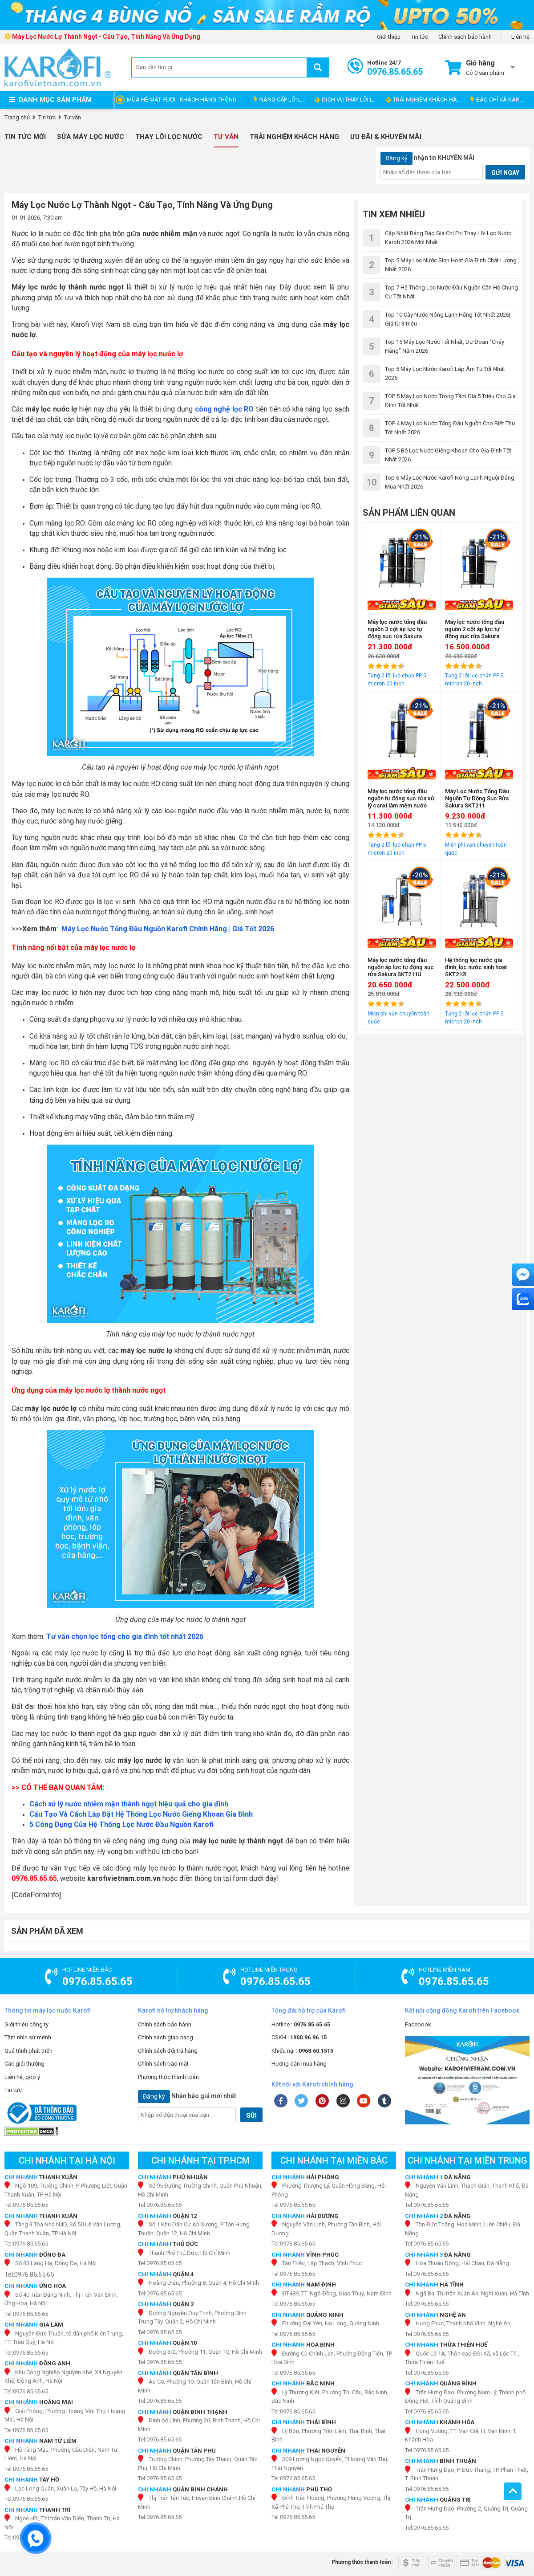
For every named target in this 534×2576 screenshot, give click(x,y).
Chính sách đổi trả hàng (168, 2050)
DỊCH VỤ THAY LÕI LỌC (347, 99)
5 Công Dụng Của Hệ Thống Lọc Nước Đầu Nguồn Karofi (121, 1824)
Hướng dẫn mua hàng (299, 2063)
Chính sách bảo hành (465, 37)
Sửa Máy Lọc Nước (90, 137)
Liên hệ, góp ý (22, 2077)
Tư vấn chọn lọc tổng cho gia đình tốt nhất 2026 (124, 1636)
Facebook (418, 2024)
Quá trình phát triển (28, 2050)
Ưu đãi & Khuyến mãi (385, 137)
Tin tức (419, 37)
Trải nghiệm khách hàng (294, 137)
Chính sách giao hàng (165, 2037)
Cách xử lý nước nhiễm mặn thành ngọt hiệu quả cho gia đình (128, 1804)
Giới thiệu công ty (26, 2024)
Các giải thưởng (24, 2063)
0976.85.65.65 (34, 1878)
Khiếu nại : (302, 2050)
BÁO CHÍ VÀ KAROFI (499, 99)
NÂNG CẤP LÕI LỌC (281, 99)
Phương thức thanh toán (168, 2077)
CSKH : (299, 2037)
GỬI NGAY (505, 172)
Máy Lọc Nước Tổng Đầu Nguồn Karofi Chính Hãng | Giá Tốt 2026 (167, 929)
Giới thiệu (388, 37)
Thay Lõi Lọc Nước (168, 137)
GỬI (251, 2115)
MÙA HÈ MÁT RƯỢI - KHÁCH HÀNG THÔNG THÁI (188, 99)
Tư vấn (226, 137)
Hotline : (300, 2024)
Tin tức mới (25, 137)
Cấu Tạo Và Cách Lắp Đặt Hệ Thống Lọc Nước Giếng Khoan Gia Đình (141, 1814)
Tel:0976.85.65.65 (26, 2204)
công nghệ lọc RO (224, 409)
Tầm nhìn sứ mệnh (27, 2037)
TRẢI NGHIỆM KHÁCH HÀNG (425, 99)
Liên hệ (520, 37)
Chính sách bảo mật (163, 2063)
